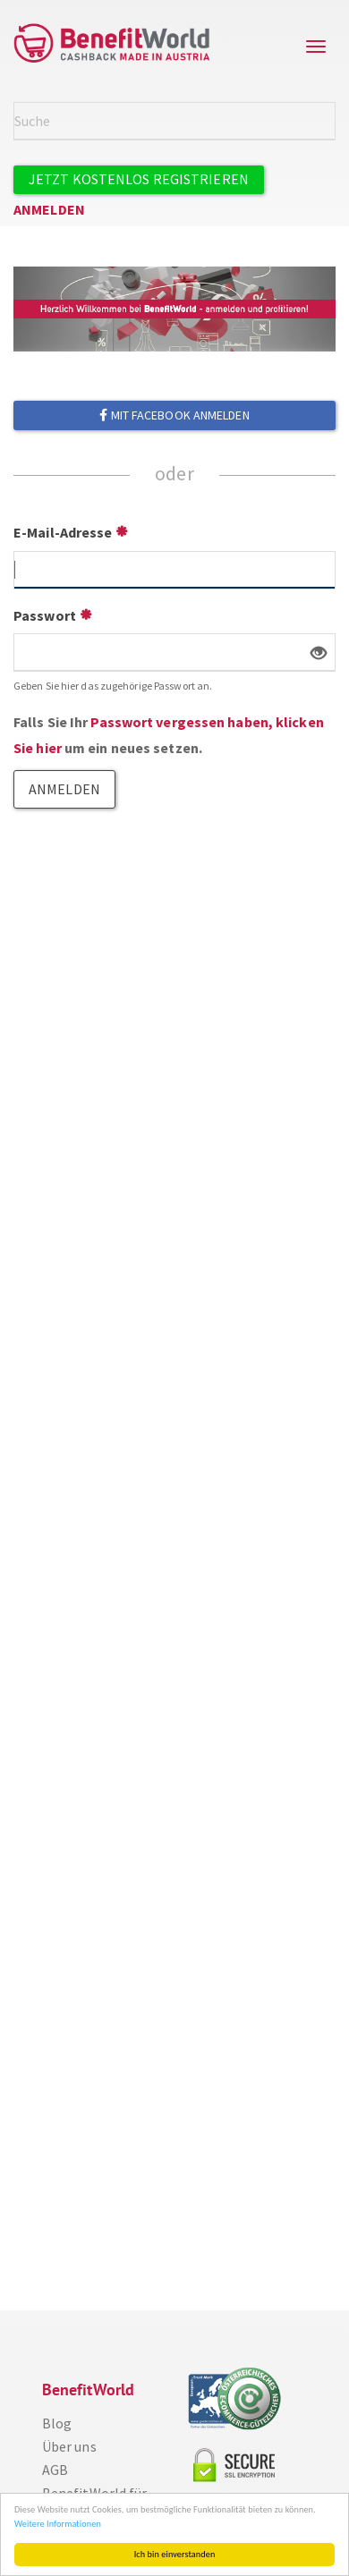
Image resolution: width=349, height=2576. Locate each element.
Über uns (69, 2446)
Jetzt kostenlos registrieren (139, 179)
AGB (55, 2470)
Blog (57, 2423)
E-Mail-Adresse (62, 532)
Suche (325, 120)
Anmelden (49, 209)
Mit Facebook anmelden (174, 415)
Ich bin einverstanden (175, 2554)
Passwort (44, 615)
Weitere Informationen (57, 2523)
